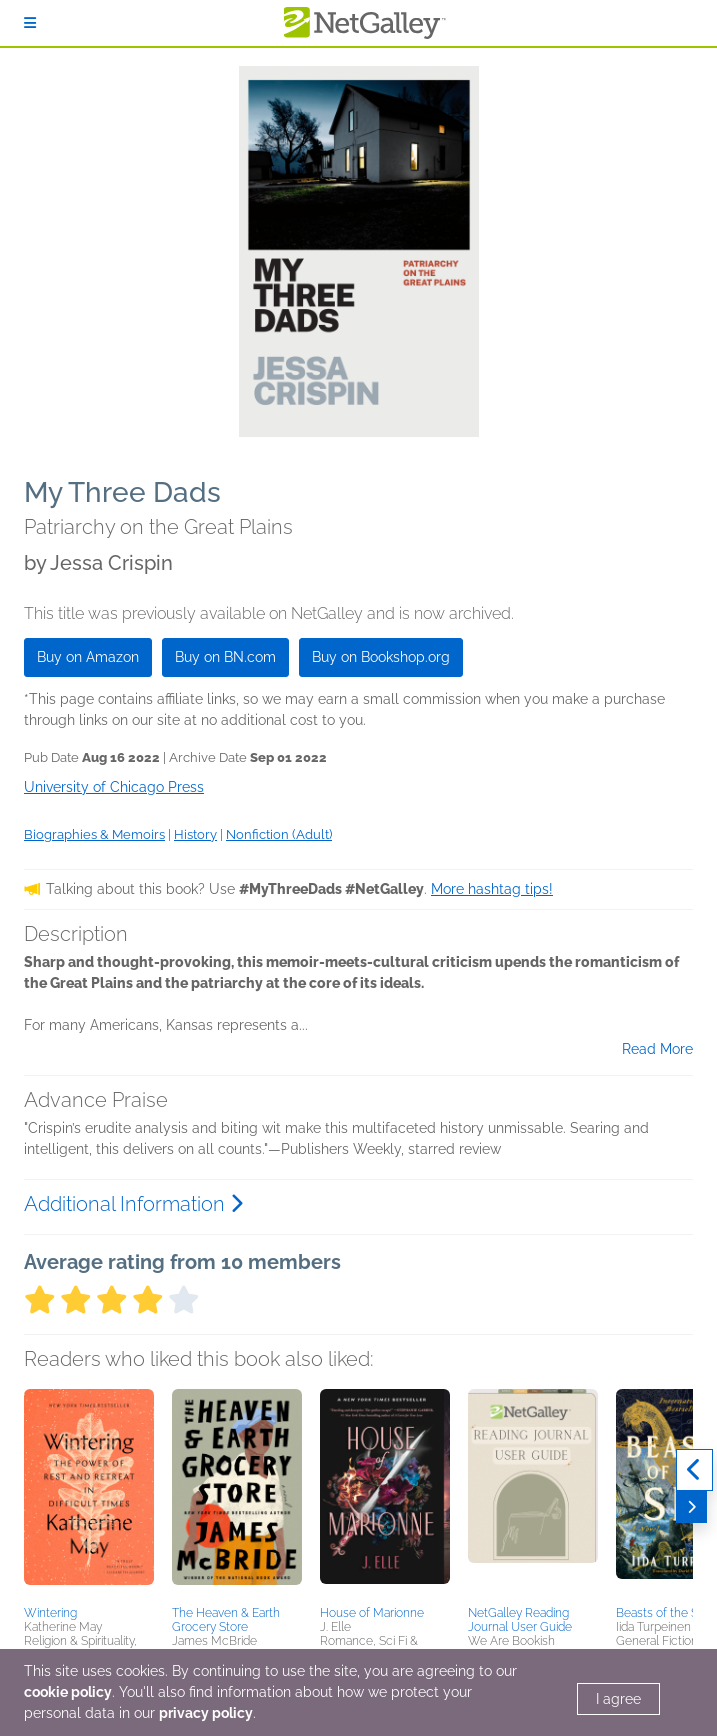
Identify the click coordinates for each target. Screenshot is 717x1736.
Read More (657, 1049)
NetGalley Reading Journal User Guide (520, 1620)
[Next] (691, 1507)
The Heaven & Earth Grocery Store (226, 1620)
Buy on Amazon (88, 657)
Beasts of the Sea (663, 1613)
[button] (89, 1494)
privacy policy (206, 1713)
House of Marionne (372, 1613)
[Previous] (694, 1470)
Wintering (50, 1613)
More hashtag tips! (492, 889)
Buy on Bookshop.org (381, 657)
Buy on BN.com (225, 657)
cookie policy (68, 1692)
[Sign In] (30, 23)
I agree (618, 1699)
